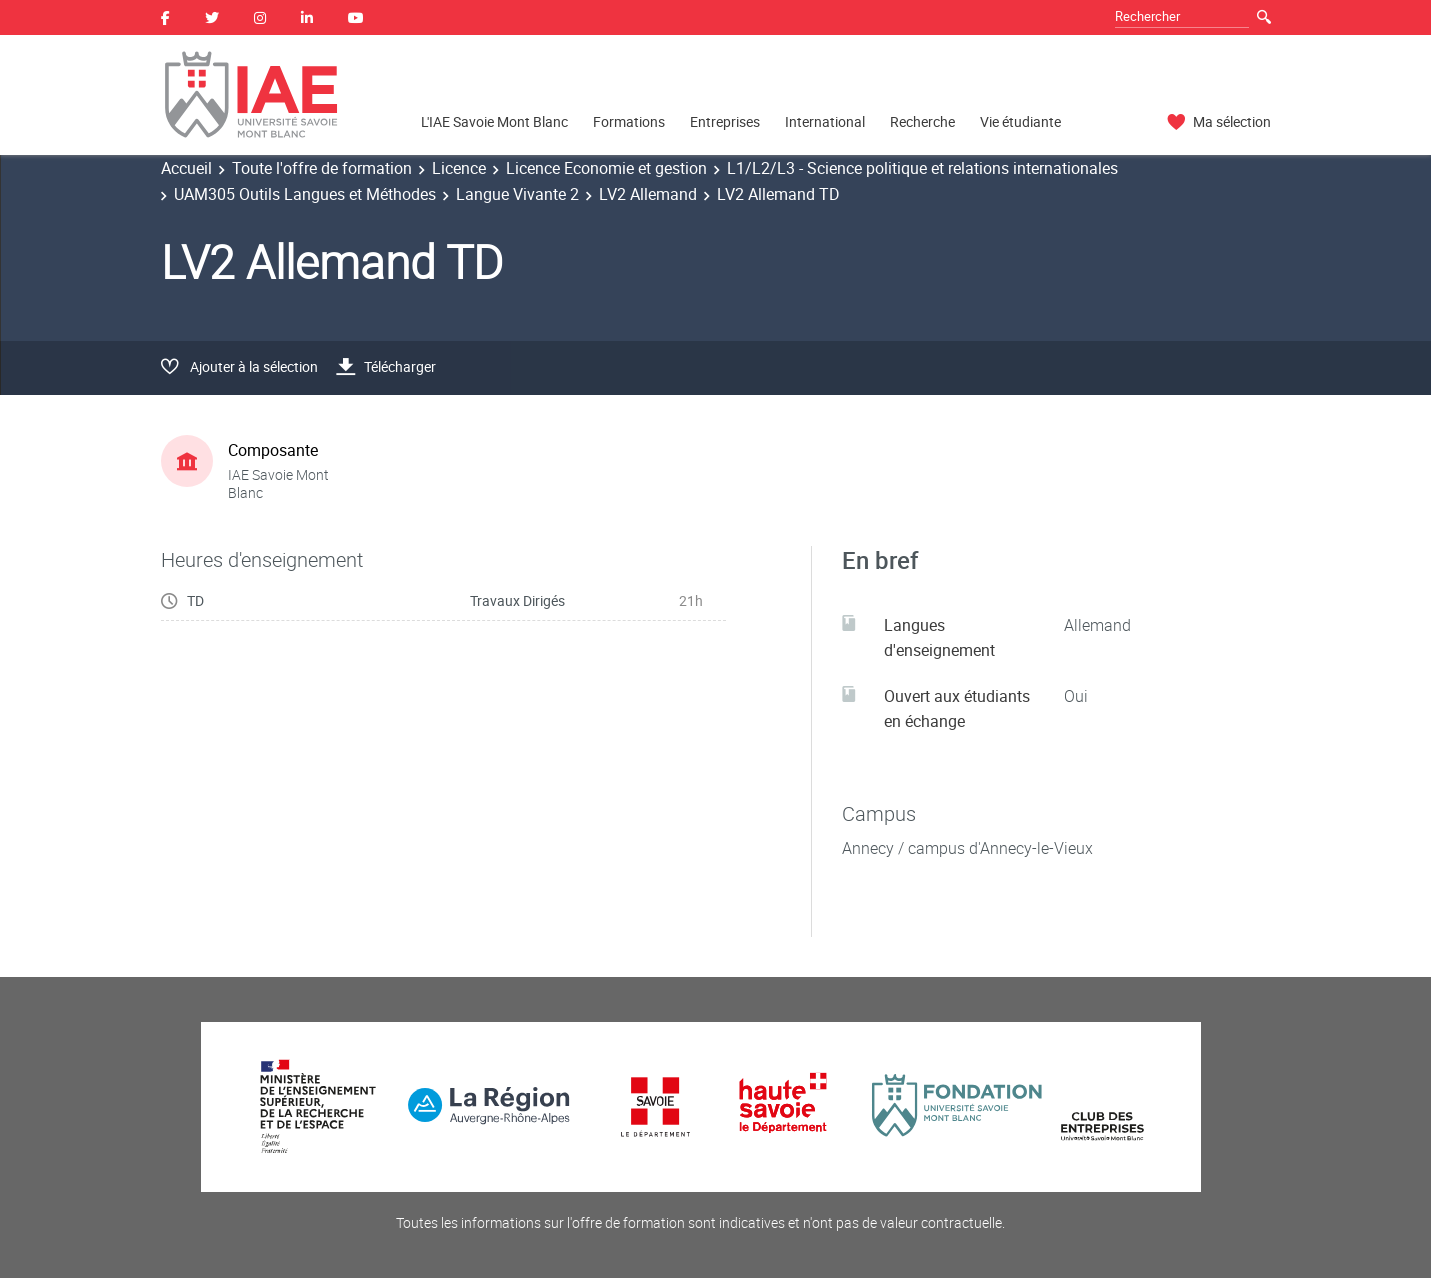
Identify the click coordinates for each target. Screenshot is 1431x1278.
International (825, 121)
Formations (629, 121)
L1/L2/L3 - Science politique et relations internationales (922, 168)
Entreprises (725, 121)
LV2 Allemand (648, 194)
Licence (459, 168)
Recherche (922, 121)
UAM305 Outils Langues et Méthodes (305, 194)
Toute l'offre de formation (322, 168)
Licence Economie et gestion (606, 168)
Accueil (186, 168)
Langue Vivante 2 (517, 194)
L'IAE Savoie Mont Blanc (494, 121)
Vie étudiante (1020, 121)
